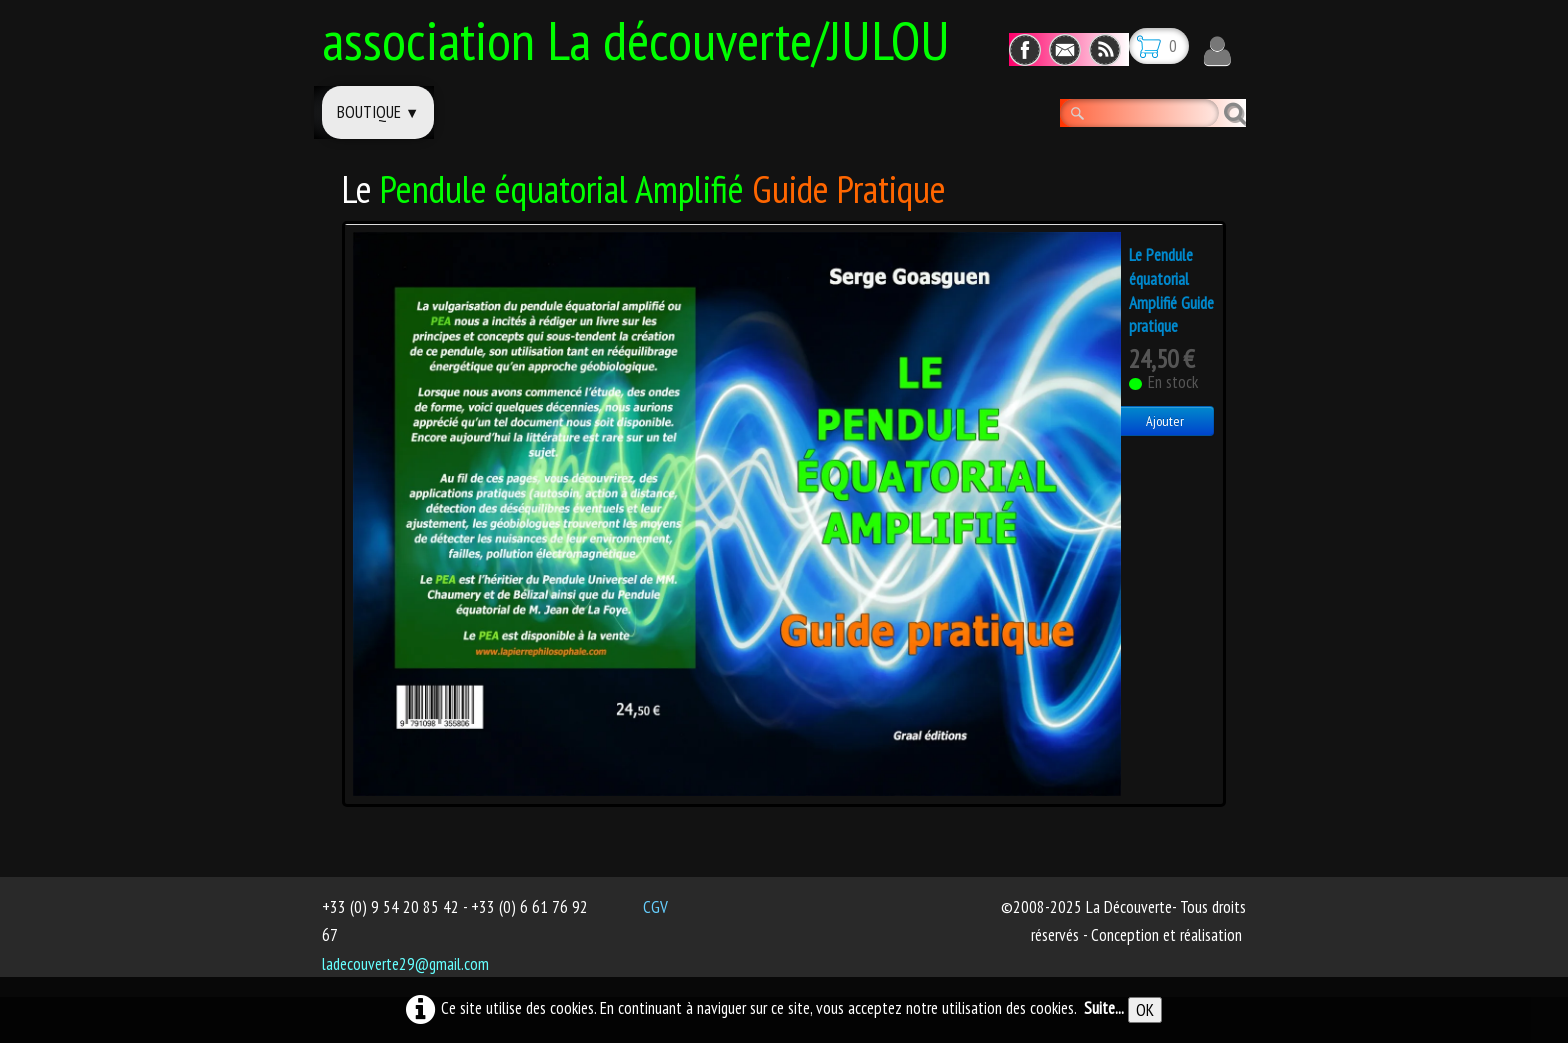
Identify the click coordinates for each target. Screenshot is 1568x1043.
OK (1145, 1010)
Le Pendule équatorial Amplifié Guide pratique (1171, 290)
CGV (655, 907)
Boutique (378, 112)
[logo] (643, 37)
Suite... (1104, 1008)
